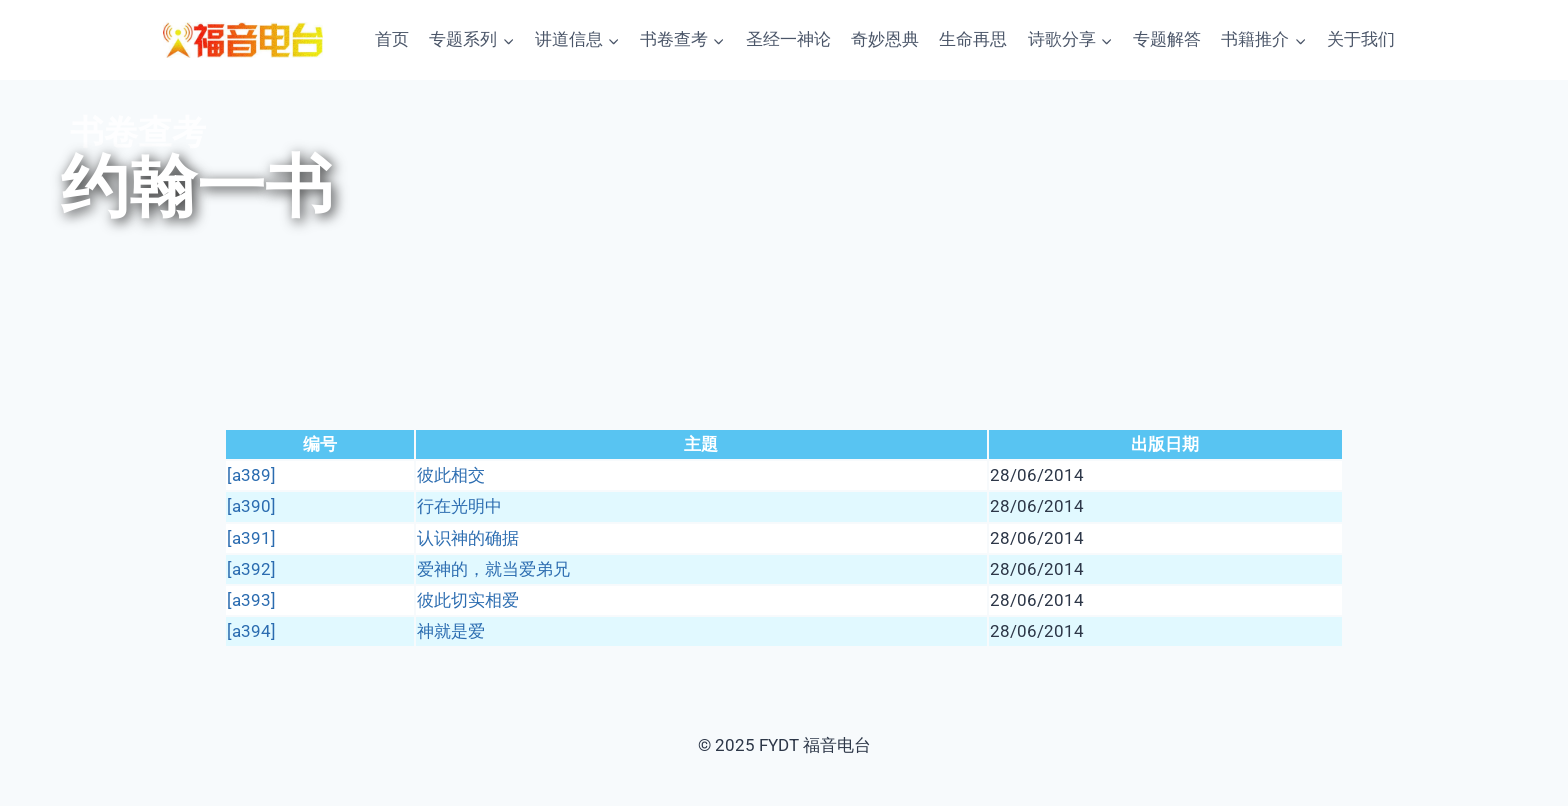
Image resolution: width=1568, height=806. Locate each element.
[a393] (251, 600)
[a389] (251, 475)
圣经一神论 (788, 39)
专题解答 (1167, 39)
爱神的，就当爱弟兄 (493, 569)
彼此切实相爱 (468, 600)
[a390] (251, 506)
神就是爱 (451, 631)
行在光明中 (459, 506)
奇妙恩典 (885, 39)
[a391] (251, 538)
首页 (392, 39)
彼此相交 (451, 475)
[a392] (251, 569)
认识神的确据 (468, 538)
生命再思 (973, 39)
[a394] (251, 631)
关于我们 (1361, 39)
